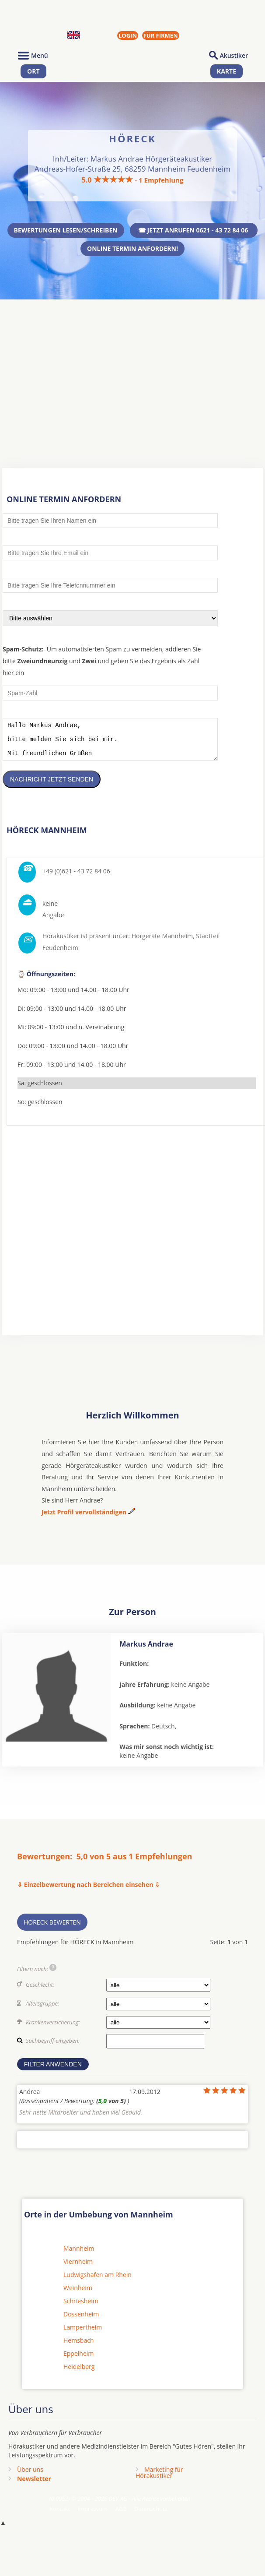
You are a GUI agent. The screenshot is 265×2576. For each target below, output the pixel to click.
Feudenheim (60, 954)
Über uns (30, 2476)
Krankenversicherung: (53, 2029)
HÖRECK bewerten (52, 1929)
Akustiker (234, 55)
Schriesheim (80, 2307)
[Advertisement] (132, 367)
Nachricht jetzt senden (51, 785)
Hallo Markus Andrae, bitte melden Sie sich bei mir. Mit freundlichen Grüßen (110, 742)
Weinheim (77, 2294)
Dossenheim (81, 2320)
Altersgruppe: (42, 2010)
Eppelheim (78, 2360)
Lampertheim (82, 2334)
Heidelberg (78, 2373)
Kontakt (59, 2515)
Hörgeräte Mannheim (162, 942)
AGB (121, 2515)
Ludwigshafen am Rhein (97, 2281)
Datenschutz (150, 2515)
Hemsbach (78, 2347)
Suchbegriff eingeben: (53, 2047)
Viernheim (78, 2268)
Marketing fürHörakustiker (159, 2479)
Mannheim (78, 2255)
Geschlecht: (40, 1991)
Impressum (92, 2515)
